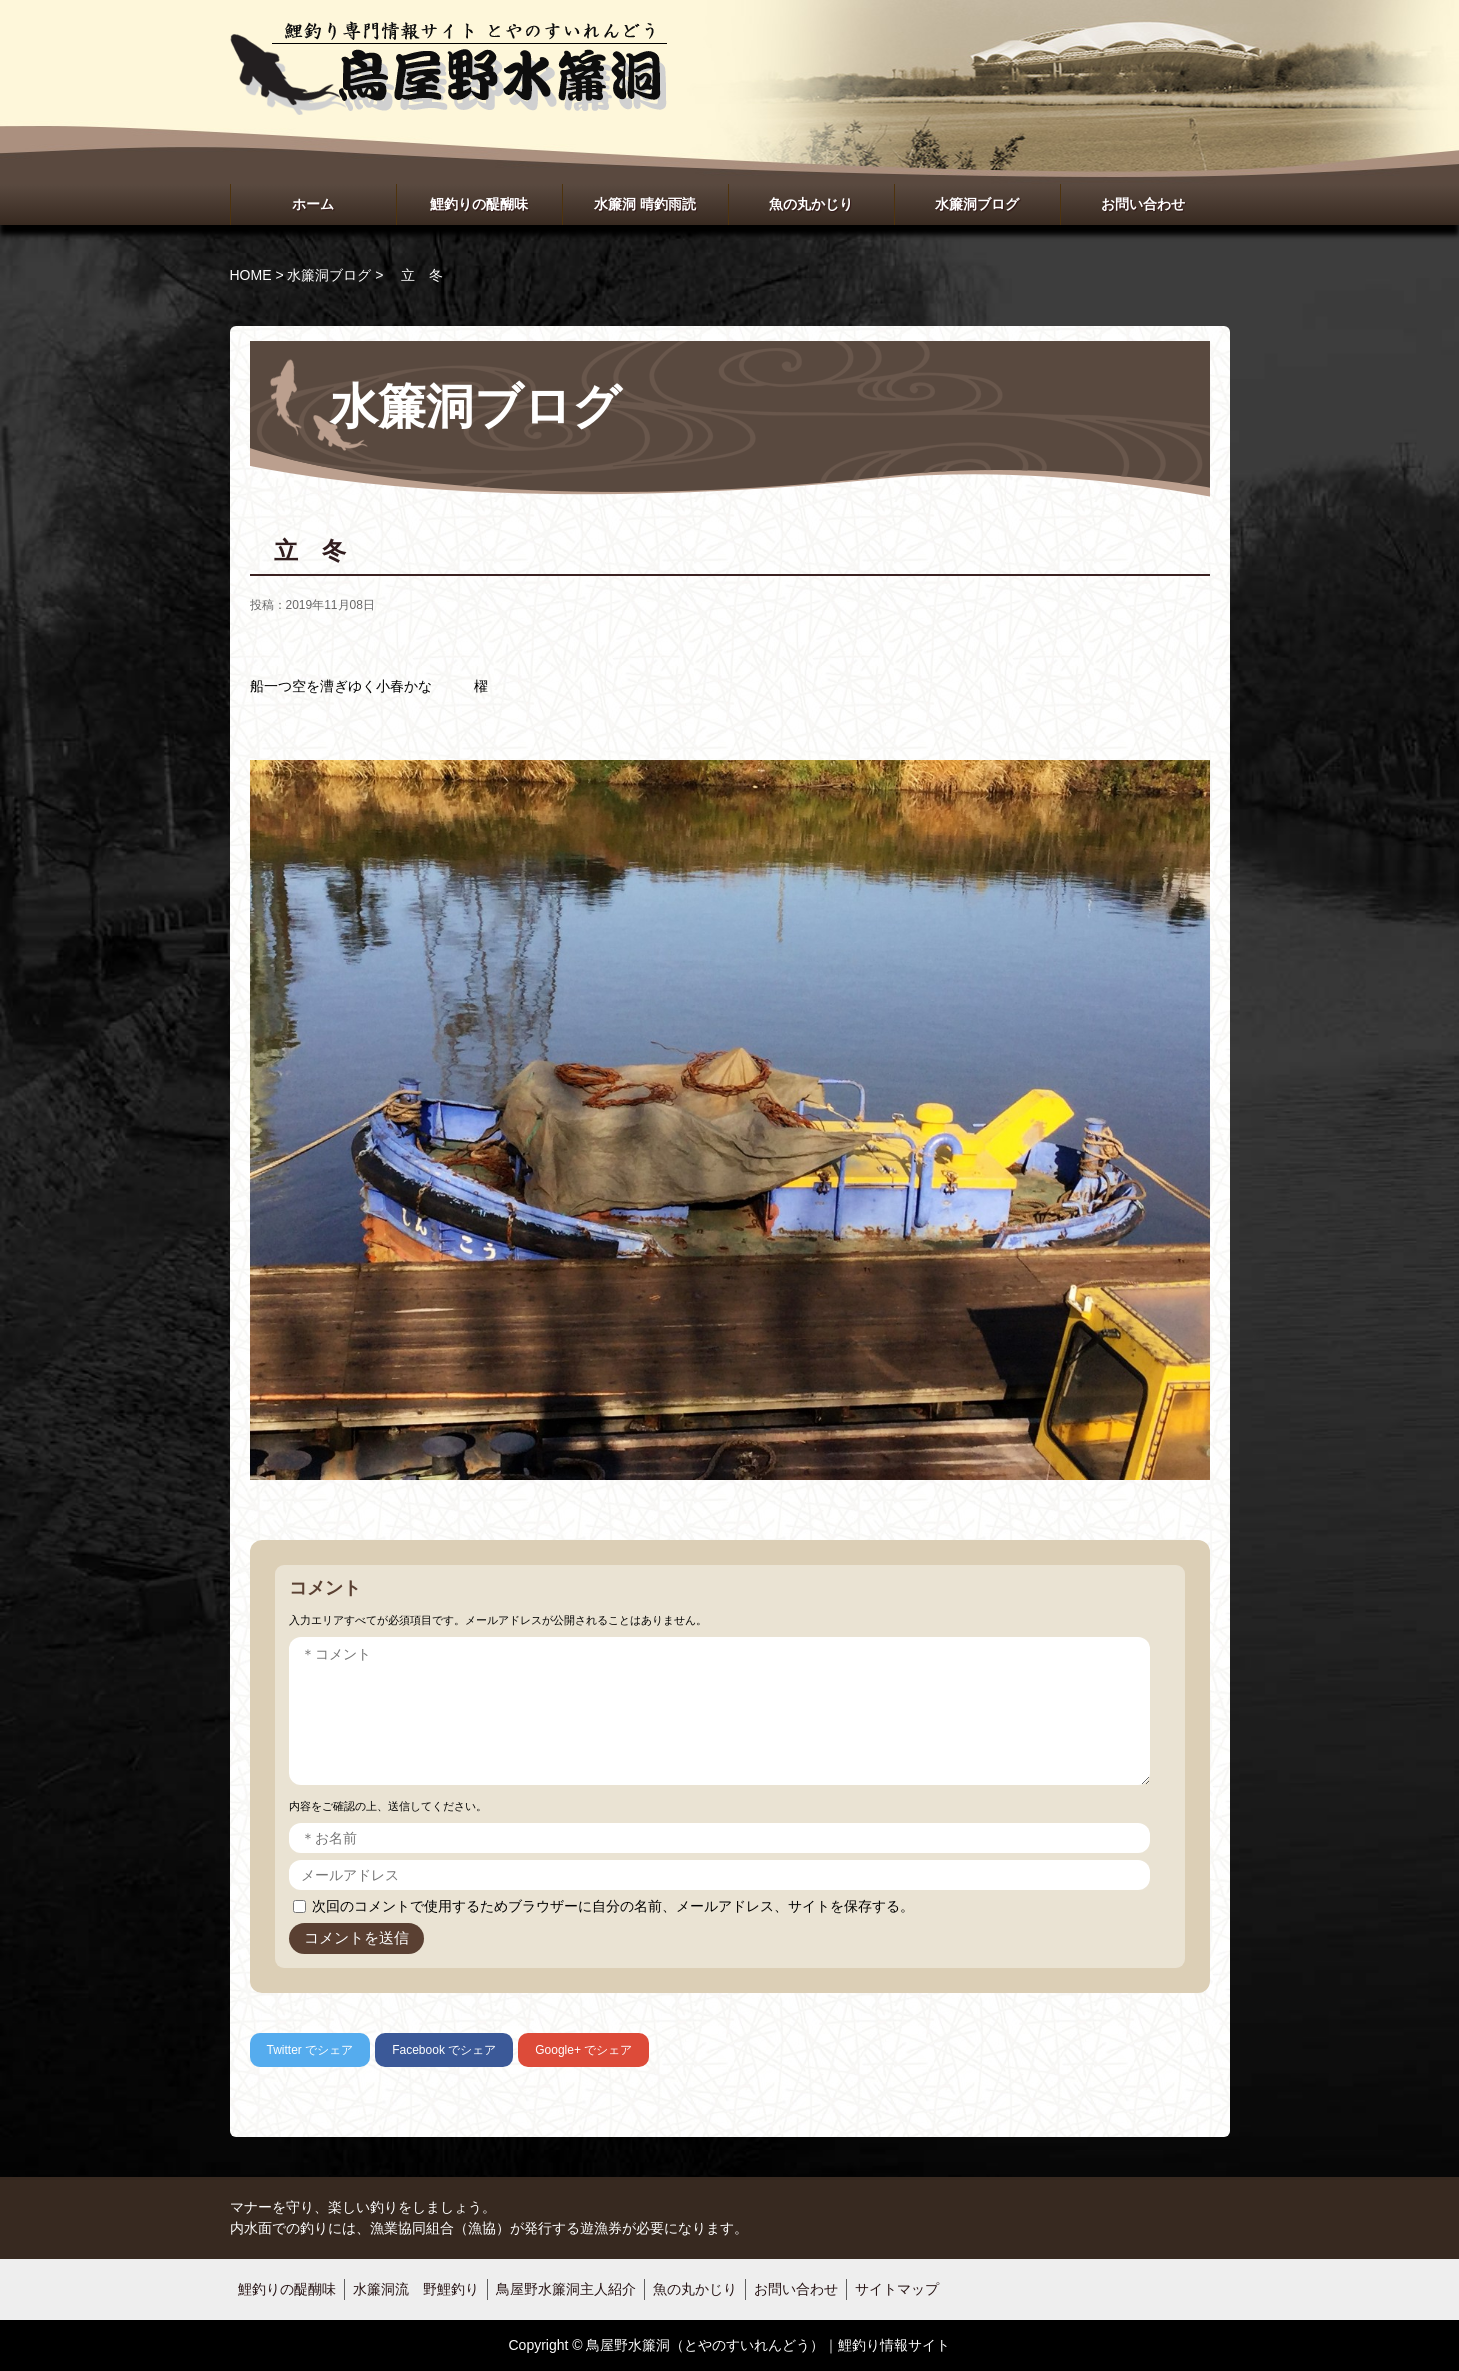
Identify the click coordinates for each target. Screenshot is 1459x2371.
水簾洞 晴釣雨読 (645, 204)
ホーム (313, 204)
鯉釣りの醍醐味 (479, 204)
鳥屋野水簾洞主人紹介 (566, 2289)
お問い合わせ (1143, 204)
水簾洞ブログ (977, 204)
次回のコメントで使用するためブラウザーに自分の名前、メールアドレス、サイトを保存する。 (613, 1906)
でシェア (310, 2050)
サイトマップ (897, 2289)
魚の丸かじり (811, 204)
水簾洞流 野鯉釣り (416, 2289)
